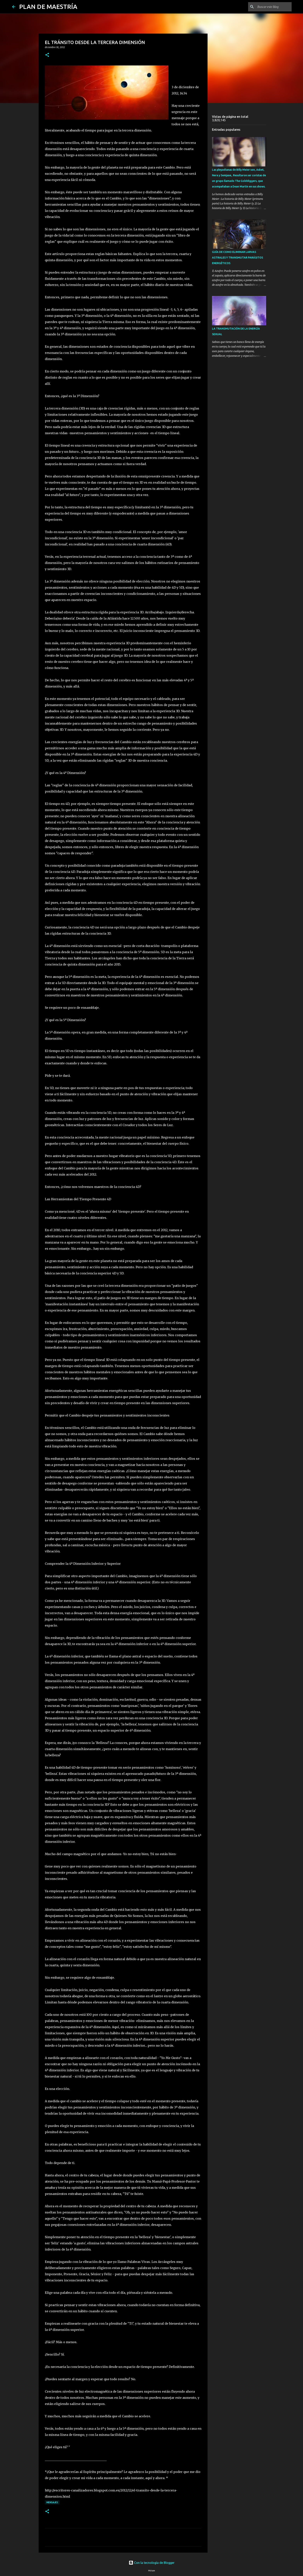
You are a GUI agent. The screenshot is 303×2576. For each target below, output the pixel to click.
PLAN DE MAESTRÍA (48, 6)
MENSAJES (52, 2502)
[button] (47, 55)
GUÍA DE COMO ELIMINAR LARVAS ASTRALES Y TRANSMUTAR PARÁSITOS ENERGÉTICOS (237, 257)
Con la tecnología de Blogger (151, 2562)
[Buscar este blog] (271, 6)
